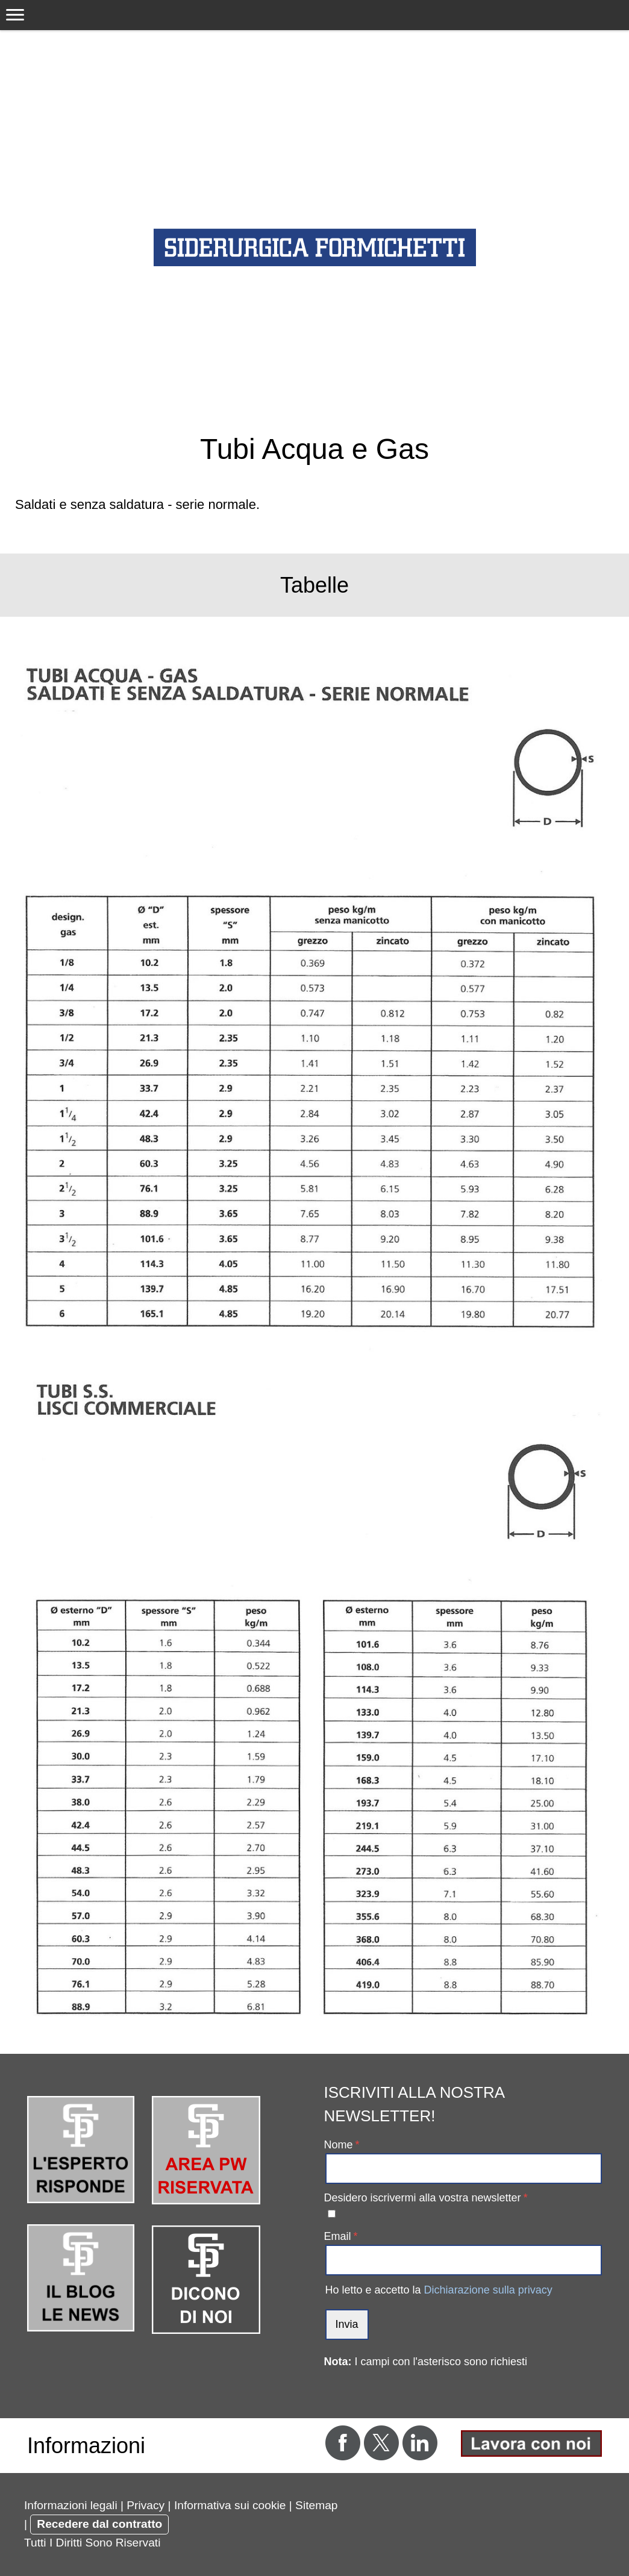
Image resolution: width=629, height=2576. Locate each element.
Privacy (145, 2505)
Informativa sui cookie (230, 2505)
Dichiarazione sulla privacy (488, 2290)
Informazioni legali (70, 2505)
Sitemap (316, 2505)
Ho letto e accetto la (438, 2290)
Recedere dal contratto (99, 2524)
